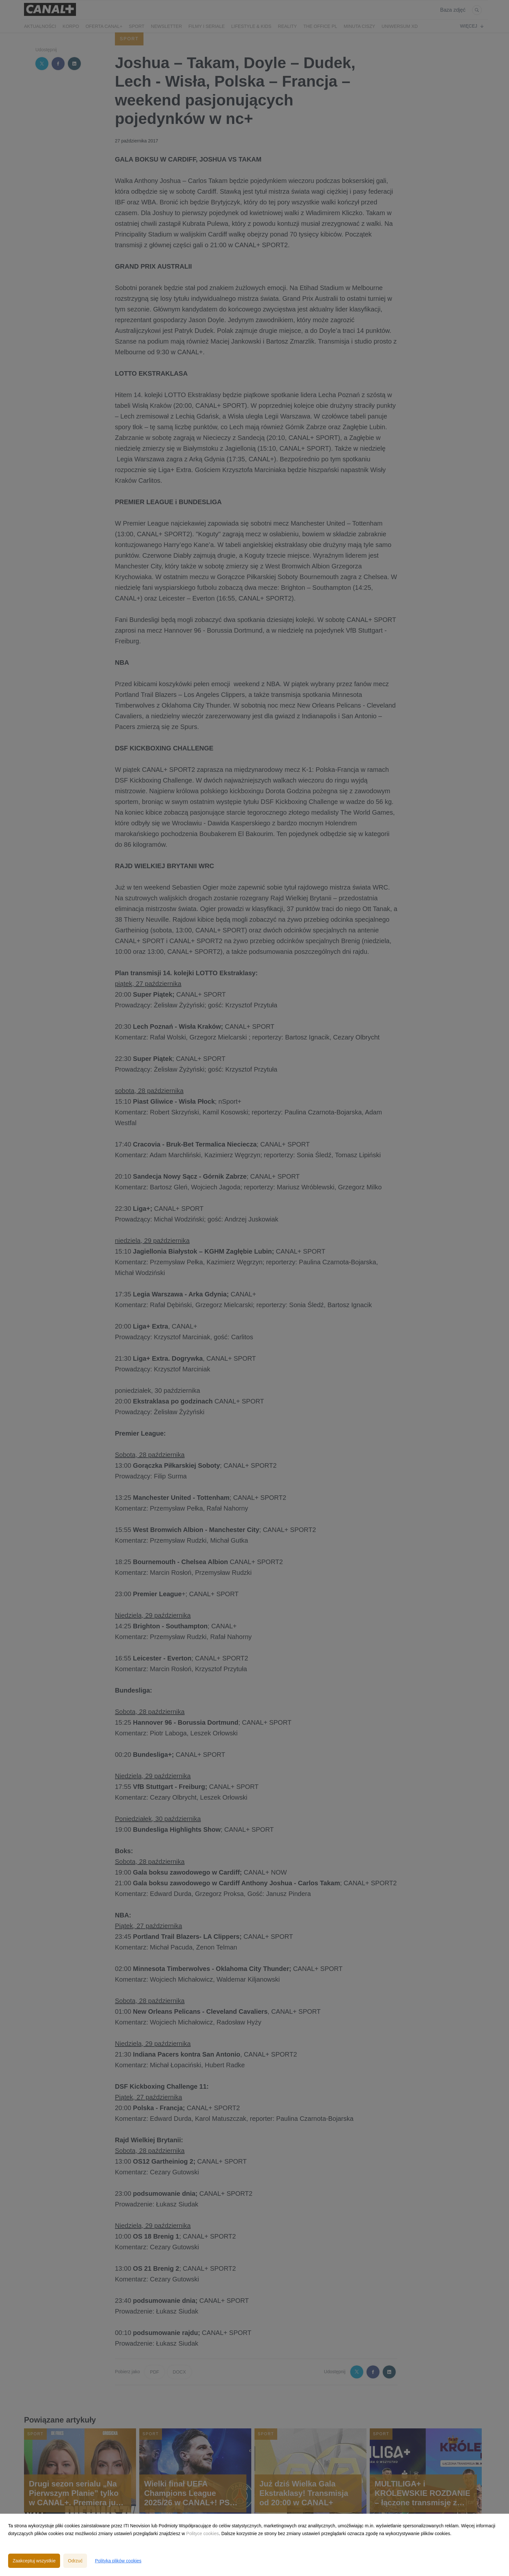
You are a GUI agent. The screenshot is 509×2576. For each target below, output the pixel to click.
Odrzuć (75, 2560)
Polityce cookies (202, 2533)
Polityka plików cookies (118, 2560)
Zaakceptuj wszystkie (34, 2560)
